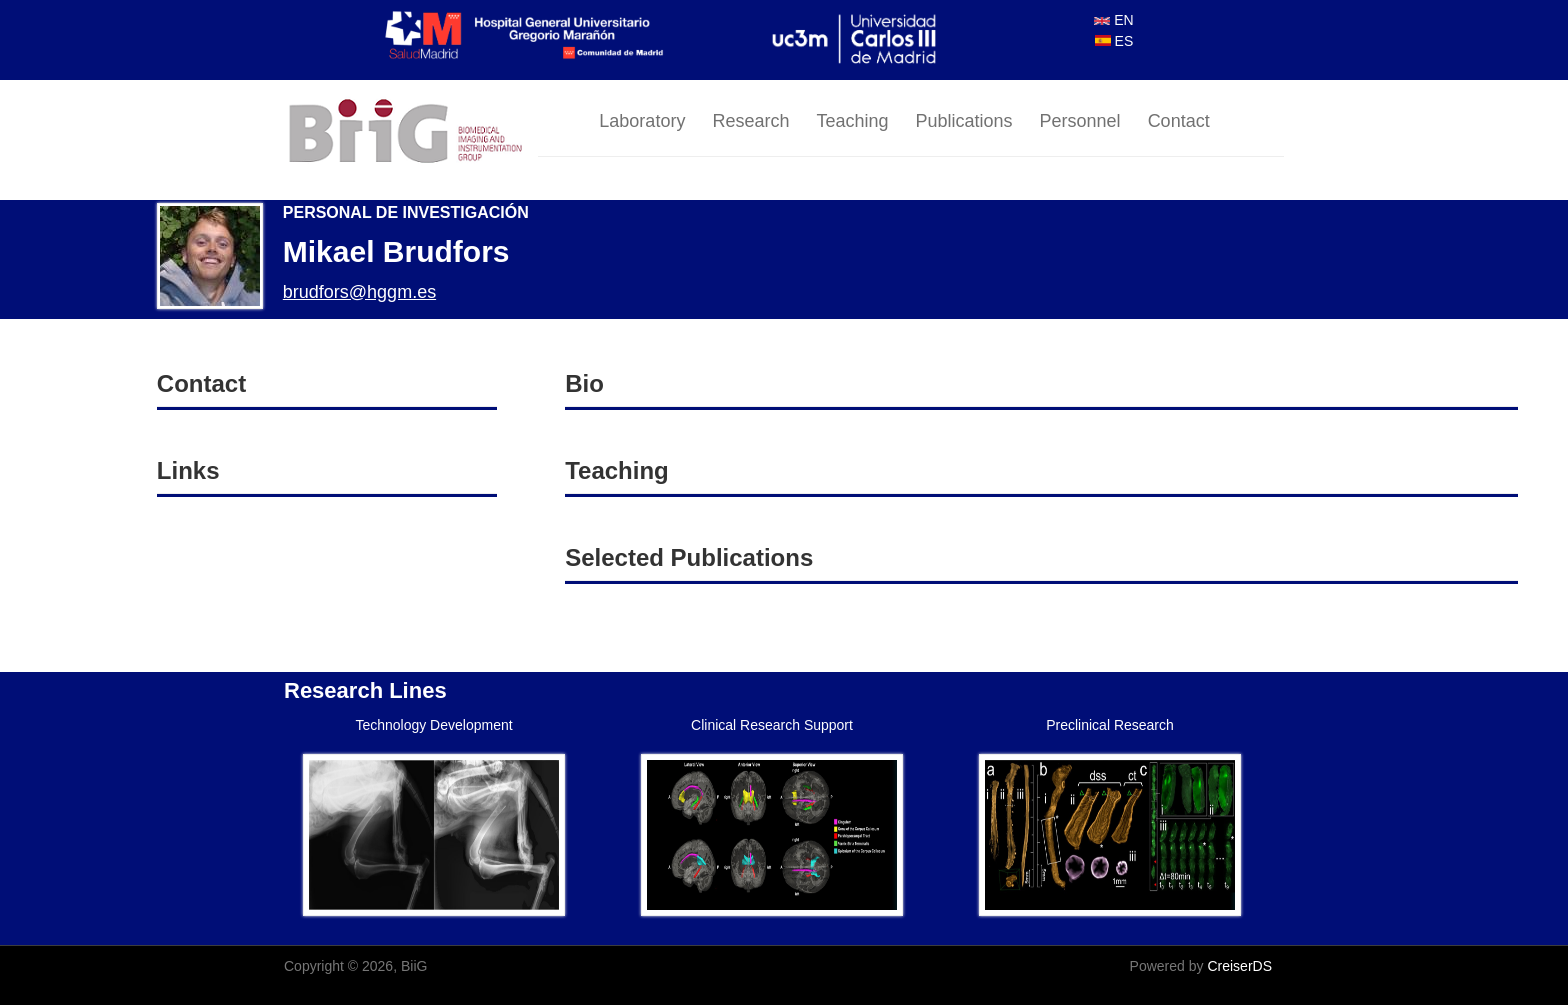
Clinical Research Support (772, 725)
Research (750, 121)
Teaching (852, 121)
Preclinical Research (1110, 725)
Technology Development (433, 725)
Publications (964, 121)
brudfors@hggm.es (359, 292)
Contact (1179, 121)
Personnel (1080, 121)
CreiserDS (1239, 966)
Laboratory (642, 121)
